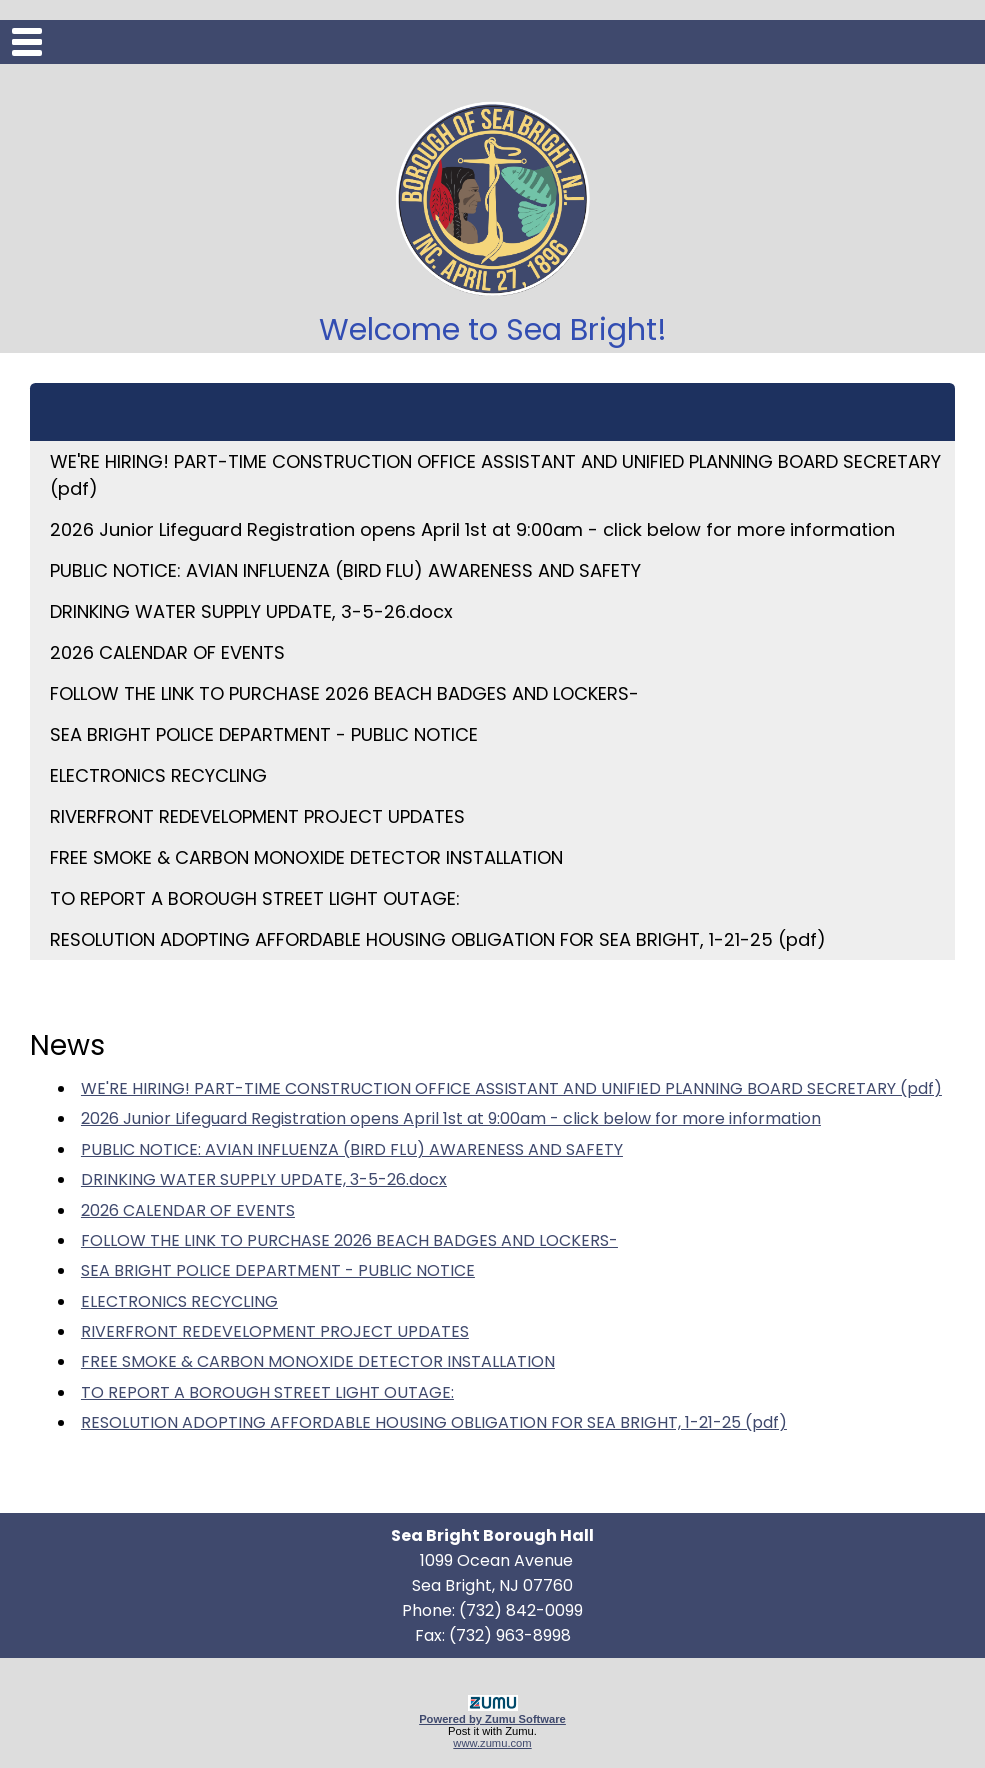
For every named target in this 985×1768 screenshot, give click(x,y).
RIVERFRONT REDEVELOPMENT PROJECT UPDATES (257, 816)
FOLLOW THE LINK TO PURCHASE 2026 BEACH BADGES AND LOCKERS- (344, 693)
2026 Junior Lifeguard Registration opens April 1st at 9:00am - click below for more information (472, 529)
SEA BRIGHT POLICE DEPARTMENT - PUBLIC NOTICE (264, 734)
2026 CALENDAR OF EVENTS (167, 652)
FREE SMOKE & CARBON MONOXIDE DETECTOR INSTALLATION (306, 857)
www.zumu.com (492, 1743)
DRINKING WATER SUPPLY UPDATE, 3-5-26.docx (251, 611)
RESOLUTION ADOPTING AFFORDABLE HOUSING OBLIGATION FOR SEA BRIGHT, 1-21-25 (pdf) (438, 939)
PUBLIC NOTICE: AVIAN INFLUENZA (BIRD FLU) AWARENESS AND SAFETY (345, 570)
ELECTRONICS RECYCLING (158, 775)
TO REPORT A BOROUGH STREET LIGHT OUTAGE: (255, 898)
